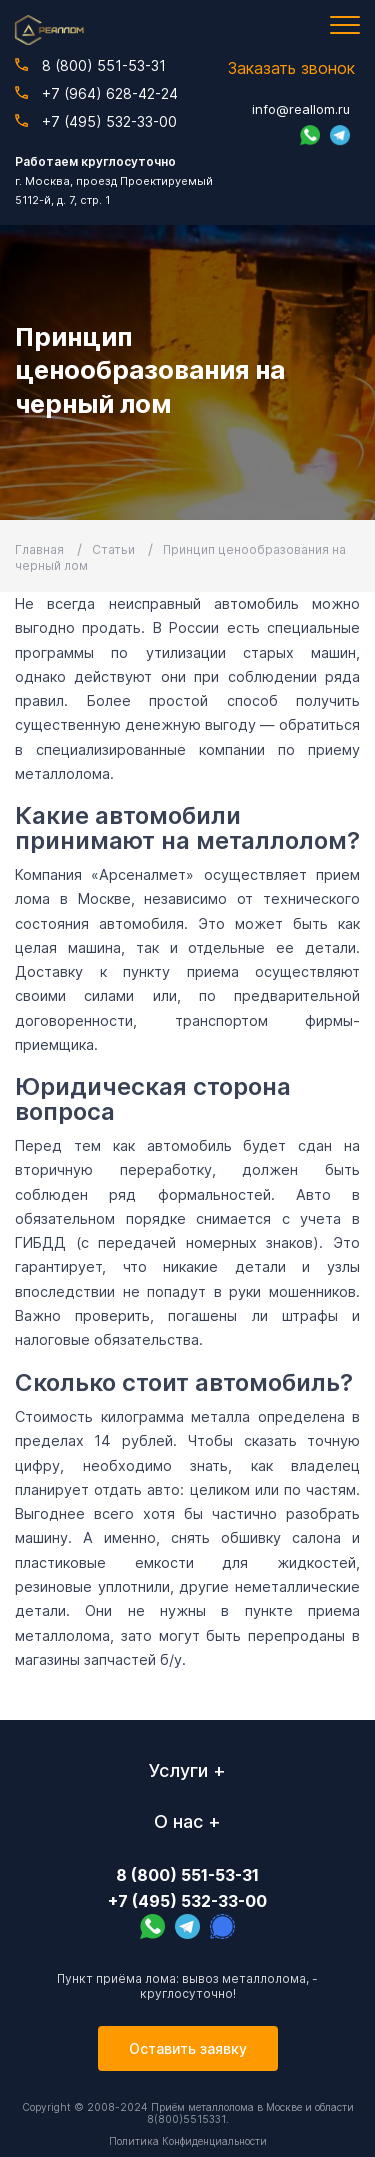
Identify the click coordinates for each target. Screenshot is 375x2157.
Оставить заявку (188, 2048)
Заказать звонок (291, 68)
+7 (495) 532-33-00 (96, 121)
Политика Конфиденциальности (188, 2141)
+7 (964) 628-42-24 (96, 93)
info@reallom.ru (301, 109)
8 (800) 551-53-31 (90, 65)
